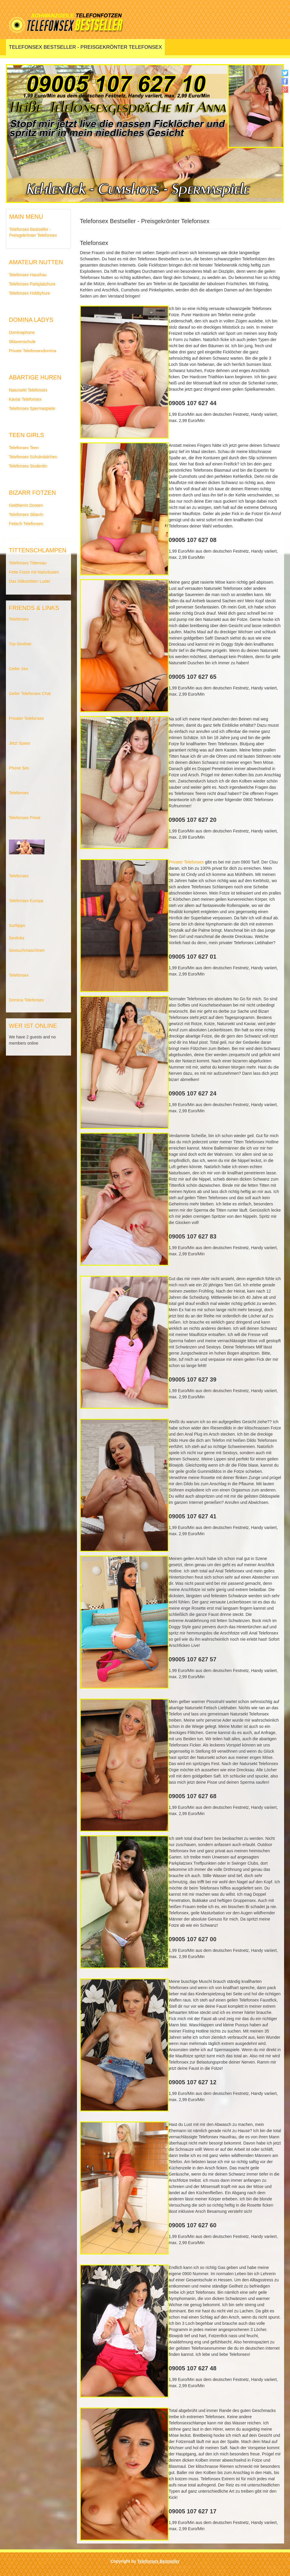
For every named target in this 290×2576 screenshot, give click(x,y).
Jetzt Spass (19, 743)
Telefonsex (19, 619)
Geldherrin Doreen (26, 505)
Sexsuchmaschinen (27, 950)
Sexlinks (16, 938)
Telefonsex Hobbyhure (29, 293)
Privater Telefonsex (26, 718)
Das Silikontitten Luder (29, 581)
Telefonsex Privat (25, 817)
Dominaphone (22, 332)
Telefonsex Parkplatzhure (32, 284)
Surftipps (17, 925)
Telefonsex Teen (24, 447)
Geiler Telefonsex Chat (30, 693)
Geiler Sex (18, 668)
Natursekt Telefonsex (28, 390)
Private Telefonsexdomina (32, 350)
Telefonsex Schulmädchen (33, 457)
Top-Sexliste (20, 644)
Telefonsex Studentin (28, 466)
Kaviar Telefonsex (25, 399)
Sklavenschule (22, 341)
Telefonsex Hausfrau (28, 274)
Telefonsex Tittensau (28, 563)
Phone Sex (19, 768)
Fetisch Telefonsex (26, 523)
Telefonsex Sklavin (26, 514)
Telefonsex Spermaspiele (32, 408)
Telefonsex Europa (26, 900)
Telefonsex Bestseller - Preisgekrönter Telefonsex (85, 47)
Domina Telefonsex (26, 1000)
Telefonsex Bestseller (158, 2561)
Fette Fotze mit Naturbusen (34, 572)
